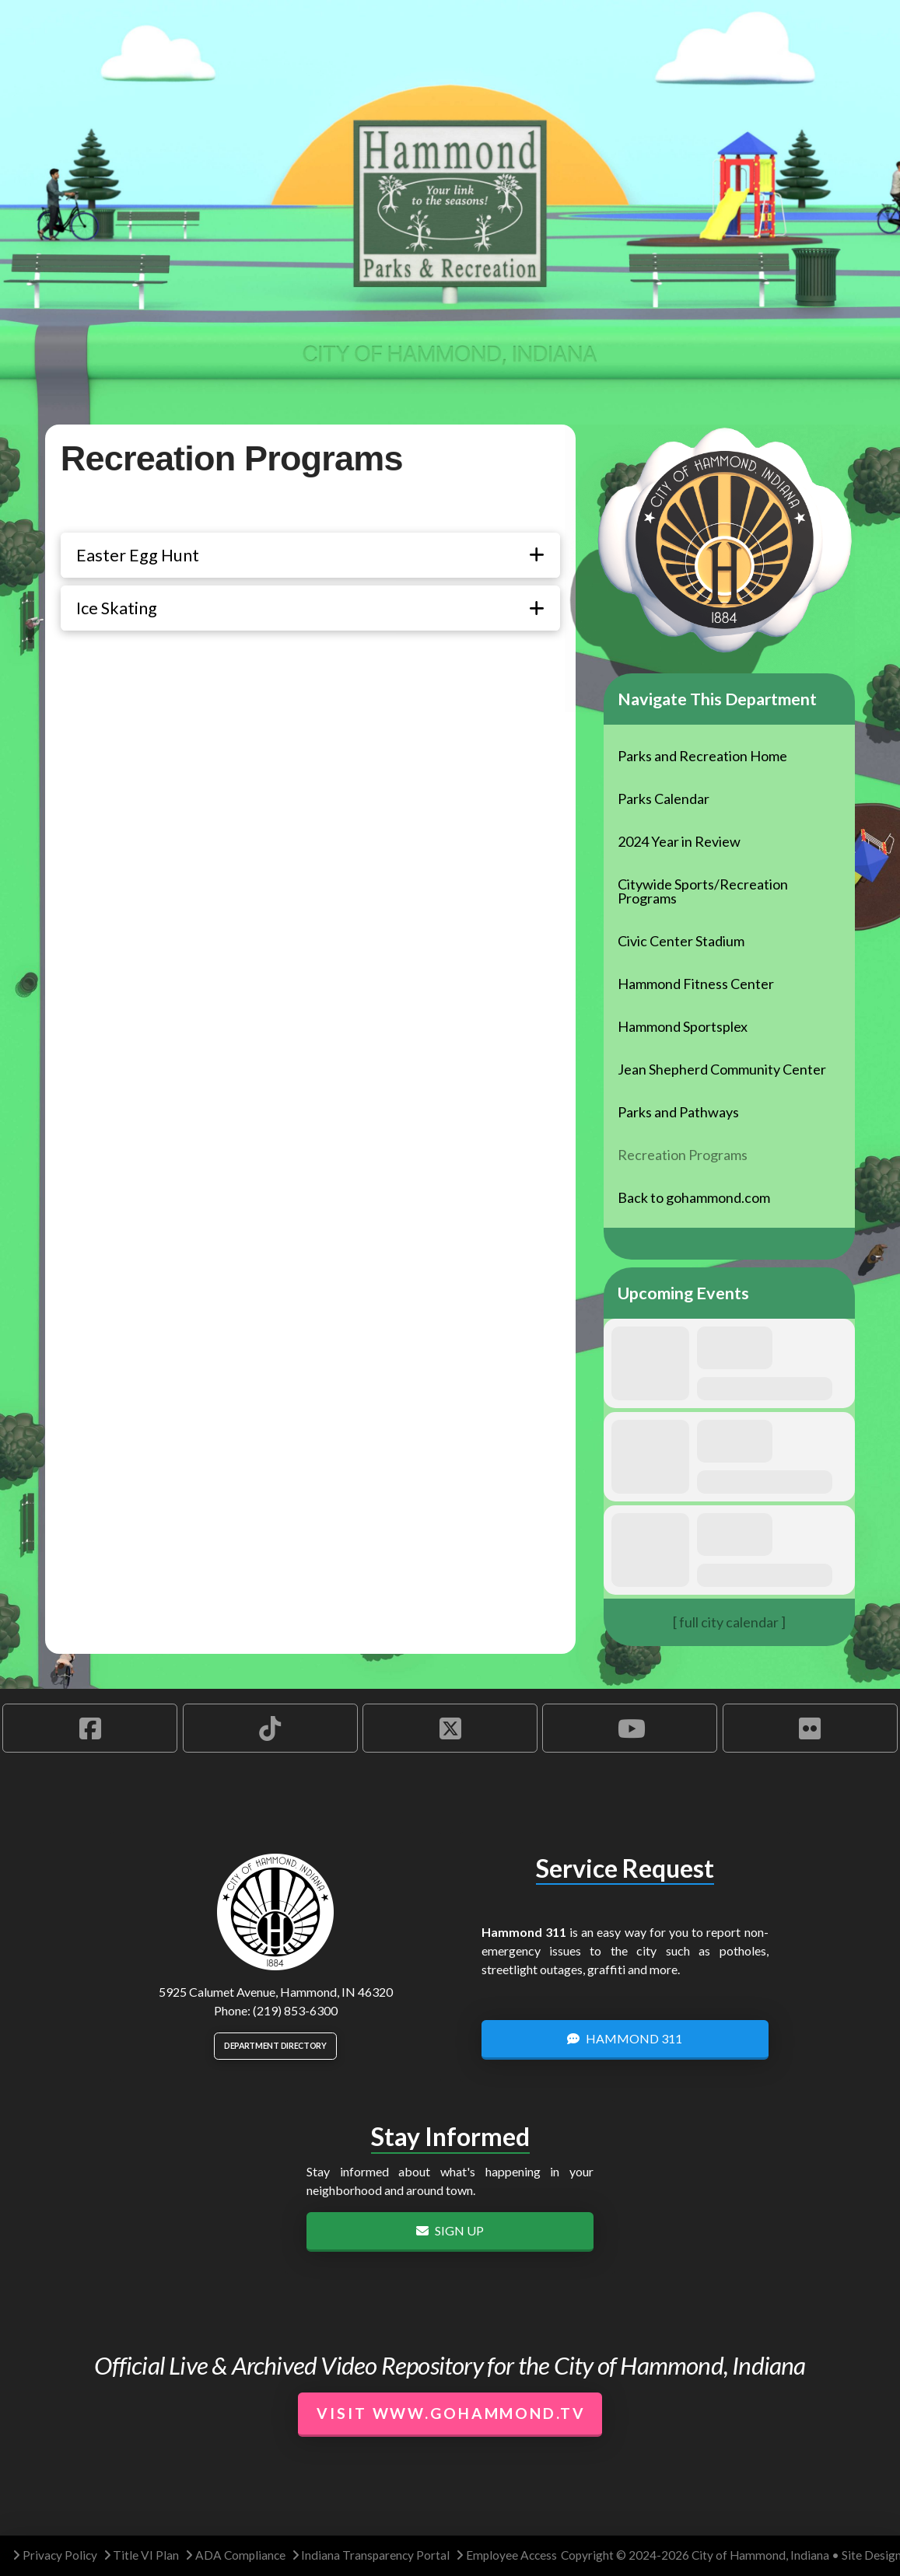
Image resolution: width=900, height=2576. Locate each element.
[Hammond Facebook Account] (89, 1728)
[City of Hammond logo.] (275, 1912)
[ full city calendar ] (729, 1622)
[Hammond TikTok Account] (270, 1728)
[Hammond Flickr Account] (810, 1728)
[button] (310, 555)
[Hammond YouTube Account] (629, 1728)
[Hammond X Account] (450, 1728)
